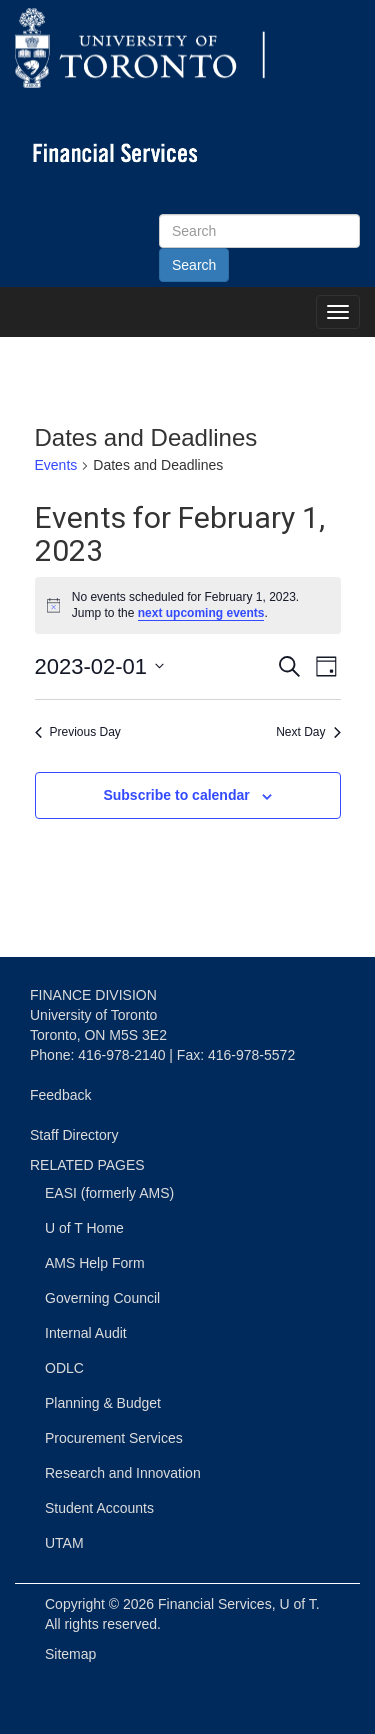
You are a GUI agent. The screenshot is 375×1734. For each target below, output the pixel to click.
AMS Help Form (95, 1263)
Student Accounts (99, 1508)
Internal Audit (86, 1333)
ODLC (64, 1368)
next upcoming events (201, 613)
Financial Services (215, 1604)
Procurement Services (114, 1438)
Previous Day (78, 732)
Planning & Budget (103, 1403)
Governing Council (102, 1298)
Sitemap (70, 1654)
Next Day (308, 732)
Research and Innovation (123, 1473)
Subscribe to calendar (176, 795)
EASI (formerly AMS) (109, 1193)
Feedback (60, 1095)
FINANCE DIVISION (93, 995)
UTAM (64, 1543)
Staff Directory (74, 1135)
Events (56, 465)
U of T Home (84, 1228)
